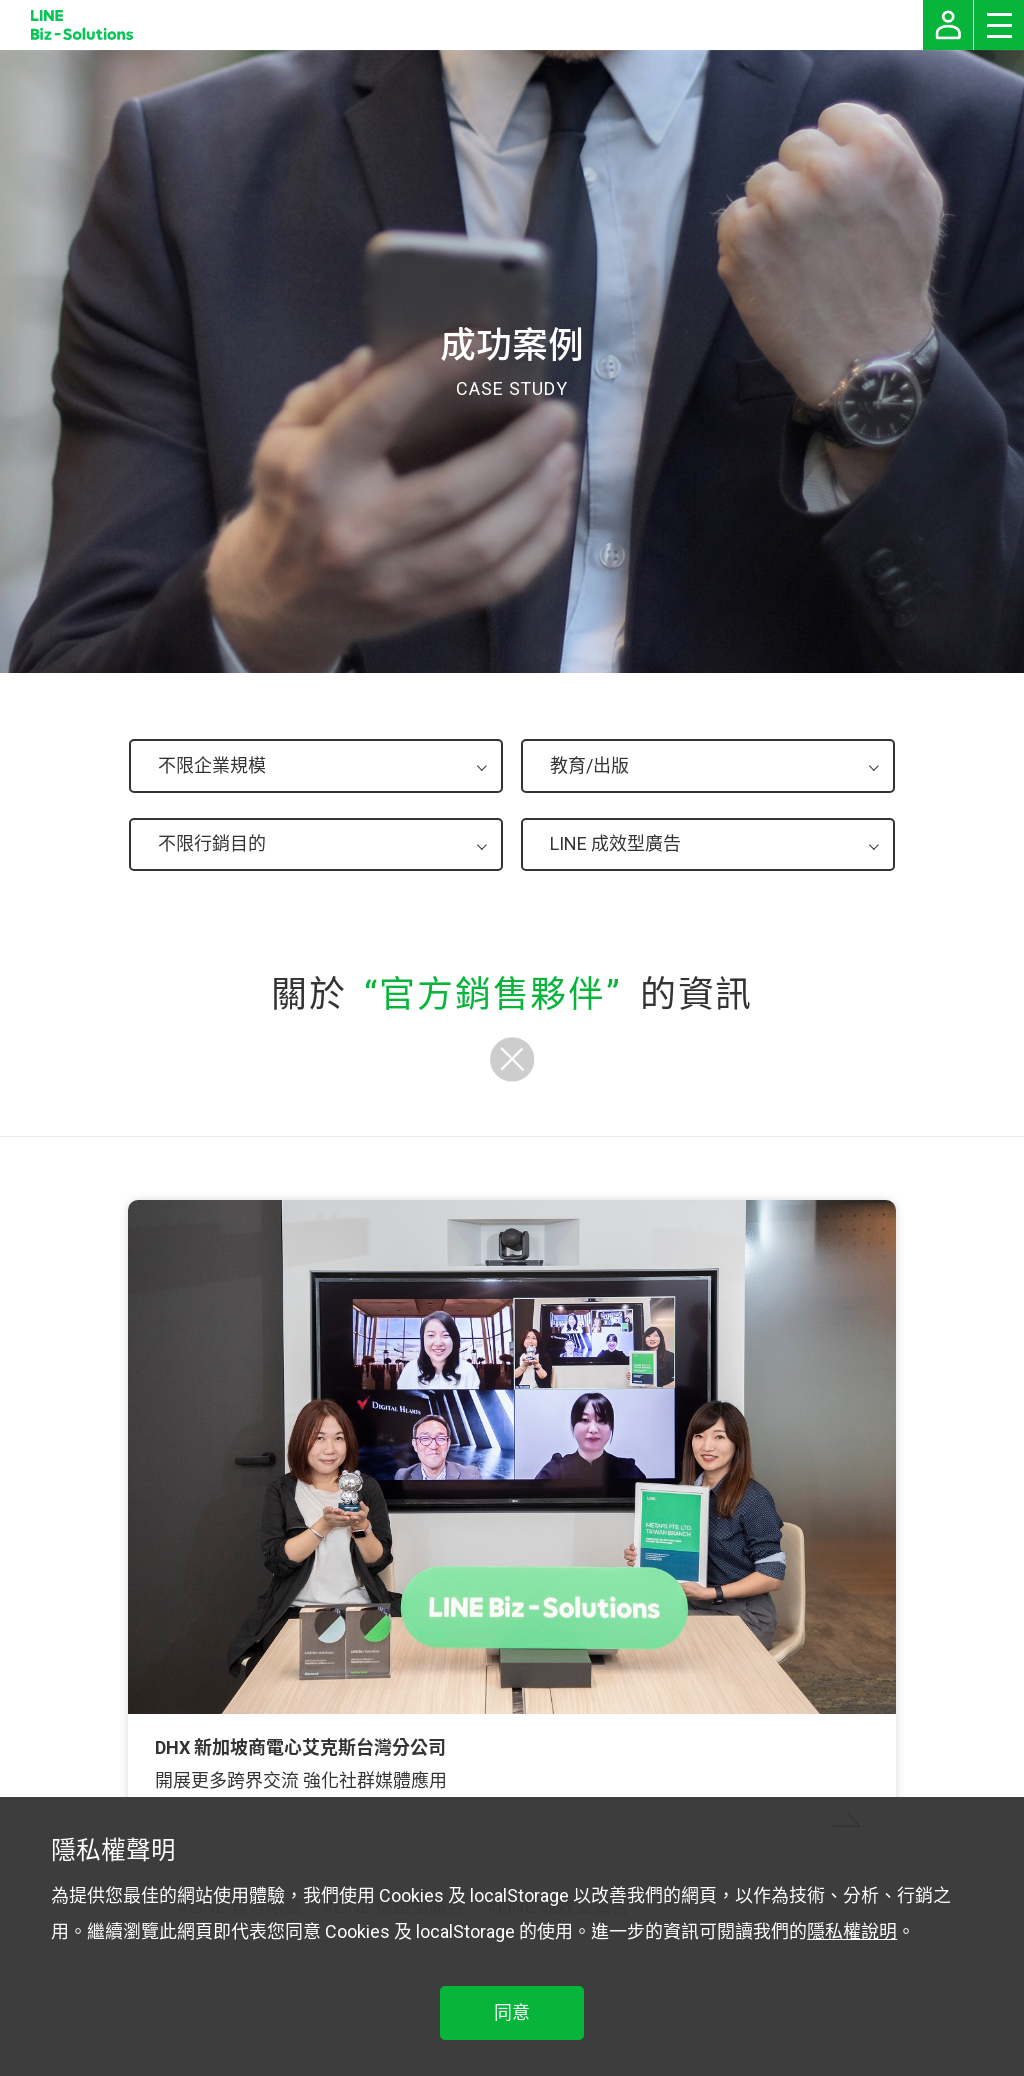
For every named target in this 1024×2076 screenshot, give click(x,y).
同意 (512, 2012)
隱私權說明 (852, 1931)
